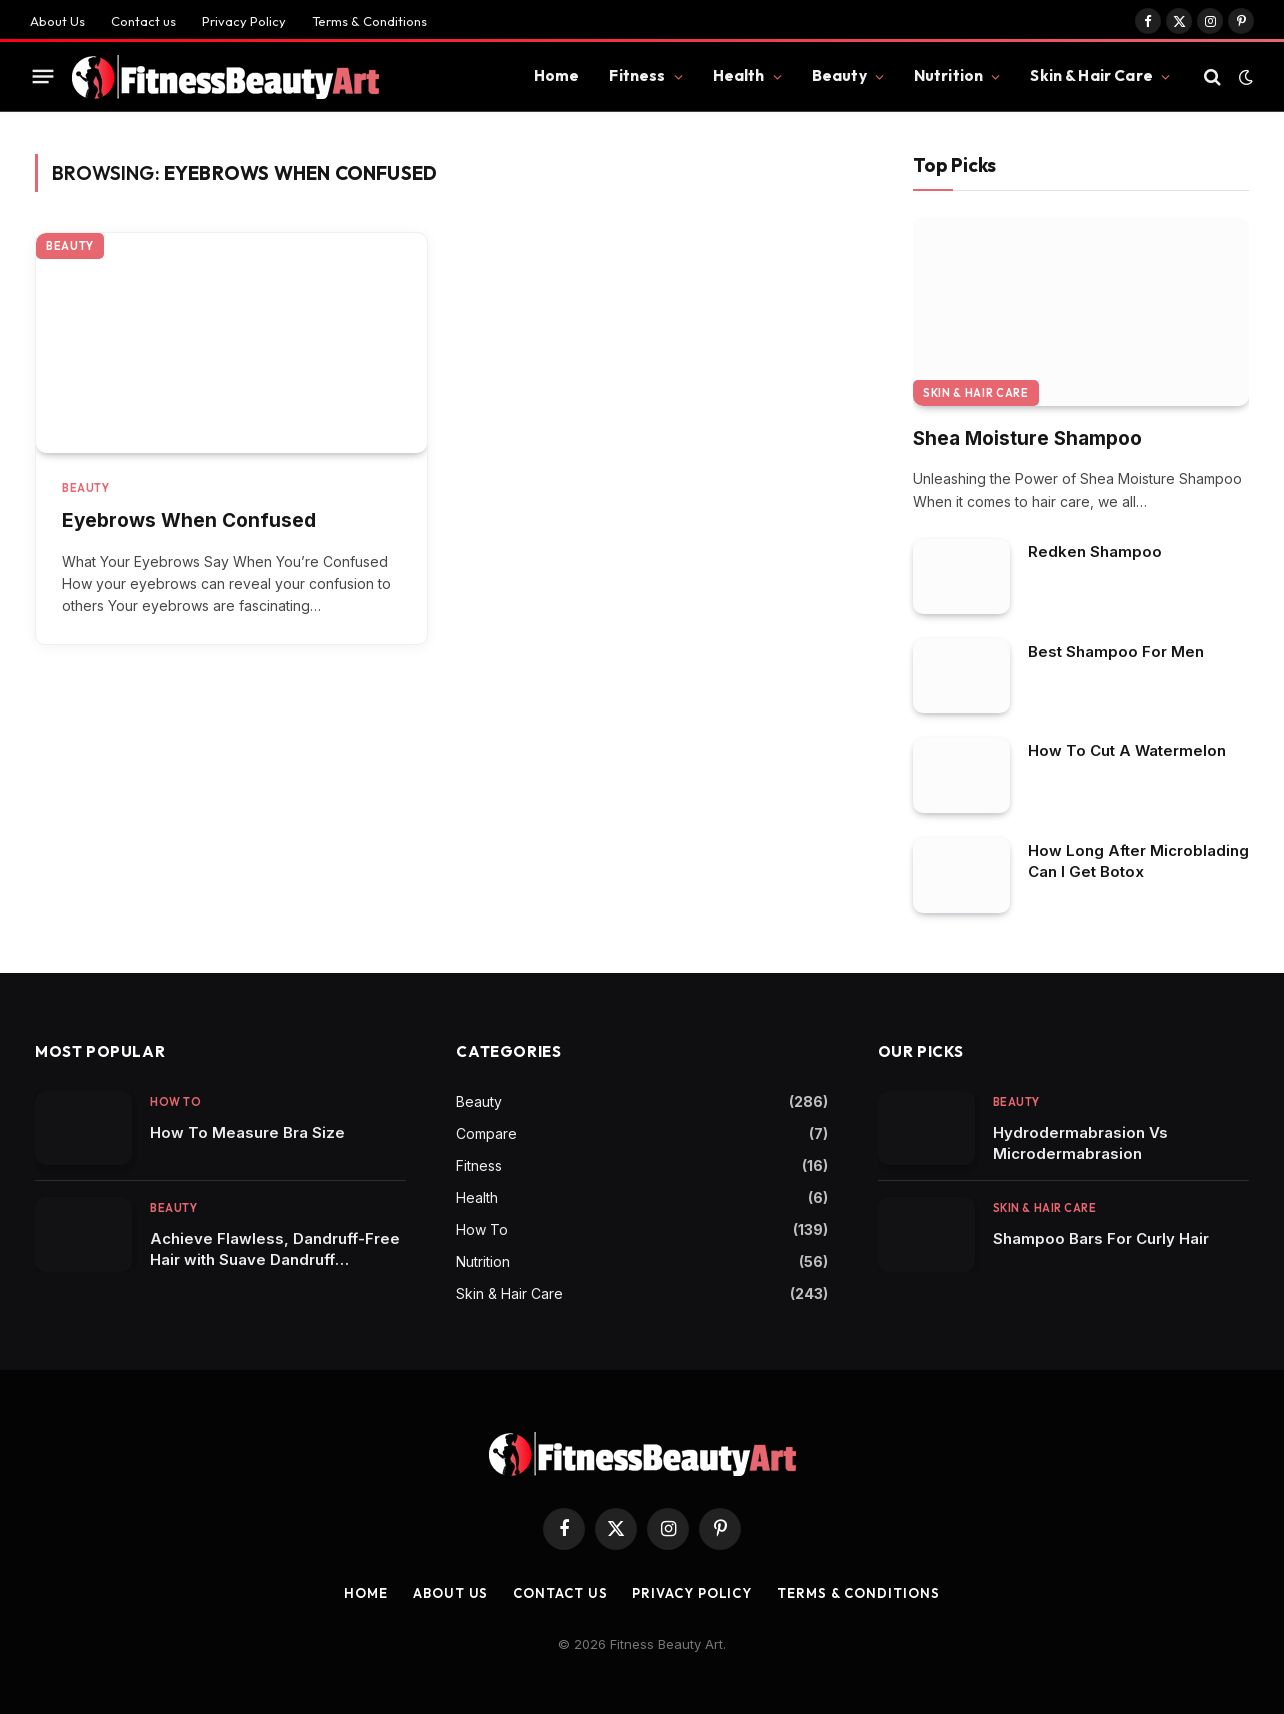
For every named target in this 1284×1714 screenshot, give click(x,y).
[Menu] (43, 77)
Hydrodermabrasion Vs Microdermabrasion (1080, 1143)
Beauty (839, 75)
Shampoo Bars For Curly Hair (1101, 1238)
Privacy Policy (244, 21)
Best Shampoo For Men (1116, 651)
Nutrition (948, 75)
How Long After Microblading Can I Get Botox (1138, 861)
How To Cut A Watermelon (1127, 750)
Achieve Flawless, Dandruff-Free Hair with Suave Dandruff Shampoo (275, 1249)
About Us (57, 21)
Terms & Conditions (369, 21)
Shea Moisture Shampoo (1027, 438)
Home (557, 75)
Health (739, 75)
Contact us (143, 21)
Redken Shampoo (1095, 551)
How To (175, 1102)
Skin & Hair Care (1091, 75)
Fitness (637, 75)
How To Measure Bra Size (247, 1132)
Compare (486, 1133)
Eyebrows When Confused (189, 520)
